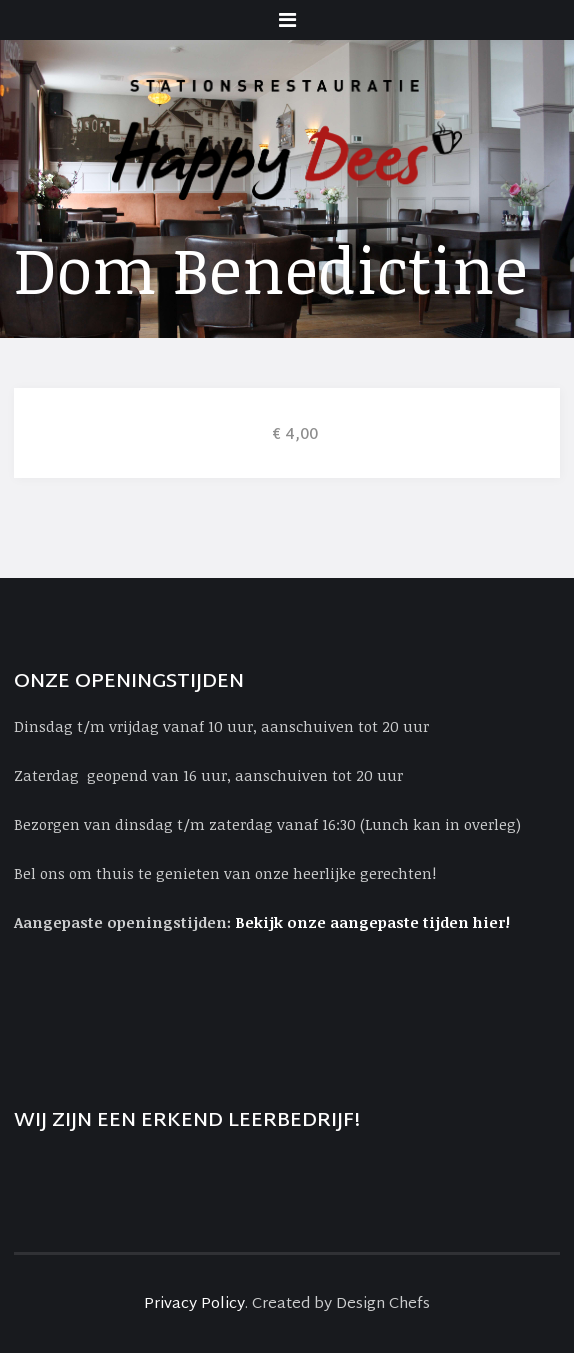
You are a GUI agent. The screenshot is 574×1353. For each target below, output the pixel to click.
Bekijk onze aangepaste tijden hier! (374, 922)
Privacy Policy (194, 1304)
